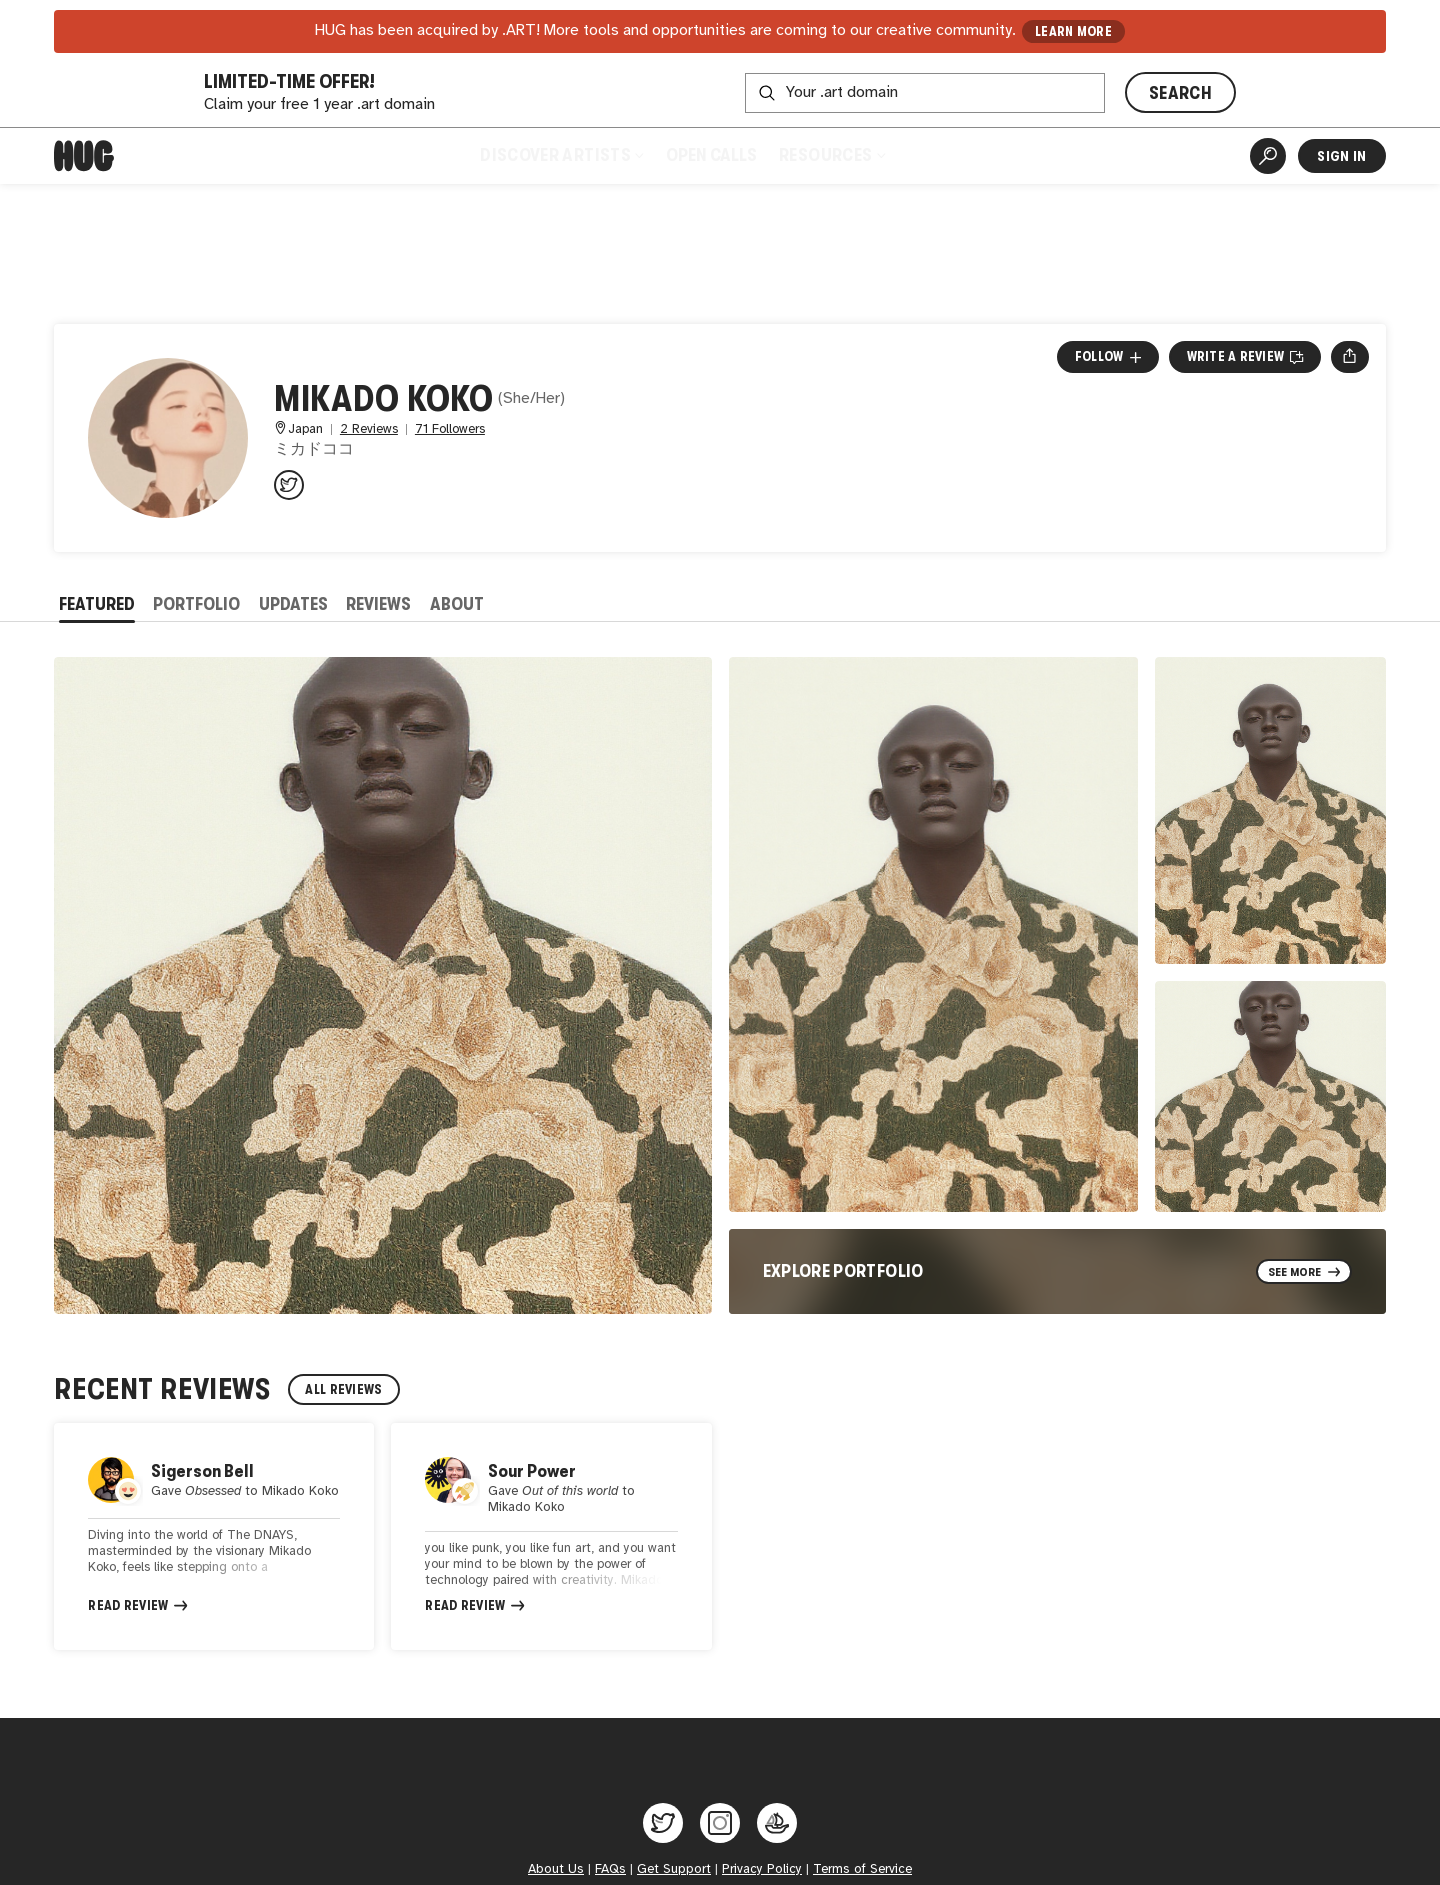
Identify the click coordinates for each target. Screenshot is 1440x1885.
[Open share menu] (1349, 357)
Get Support (674, 1869)
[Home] (84, 156)
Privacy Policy (762, 1869)
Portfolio (196, 604)
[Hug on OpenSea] (777, 1823)
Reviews (378, 604)
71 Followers (450, 429)
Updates (293, 604)
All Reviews (343, 1389)
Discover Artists (561, 155)
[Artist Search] (1268, 156)
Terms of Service (862, 1869)
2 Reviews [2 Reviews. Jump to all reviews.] (369, 429)
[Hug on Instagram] (720, 1823)
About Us (556, 1869)
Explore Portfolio (843, 1271)
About (457, 604)
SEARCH (1180, 93)
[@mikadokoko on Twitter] (289, 485)
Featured (97, 604)
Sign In (1341, 156)
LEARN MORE (1073, 31)
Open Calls (711, 155)
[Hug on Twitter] (663, 1823)
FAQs (610, 1869)
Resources (831, 155)
